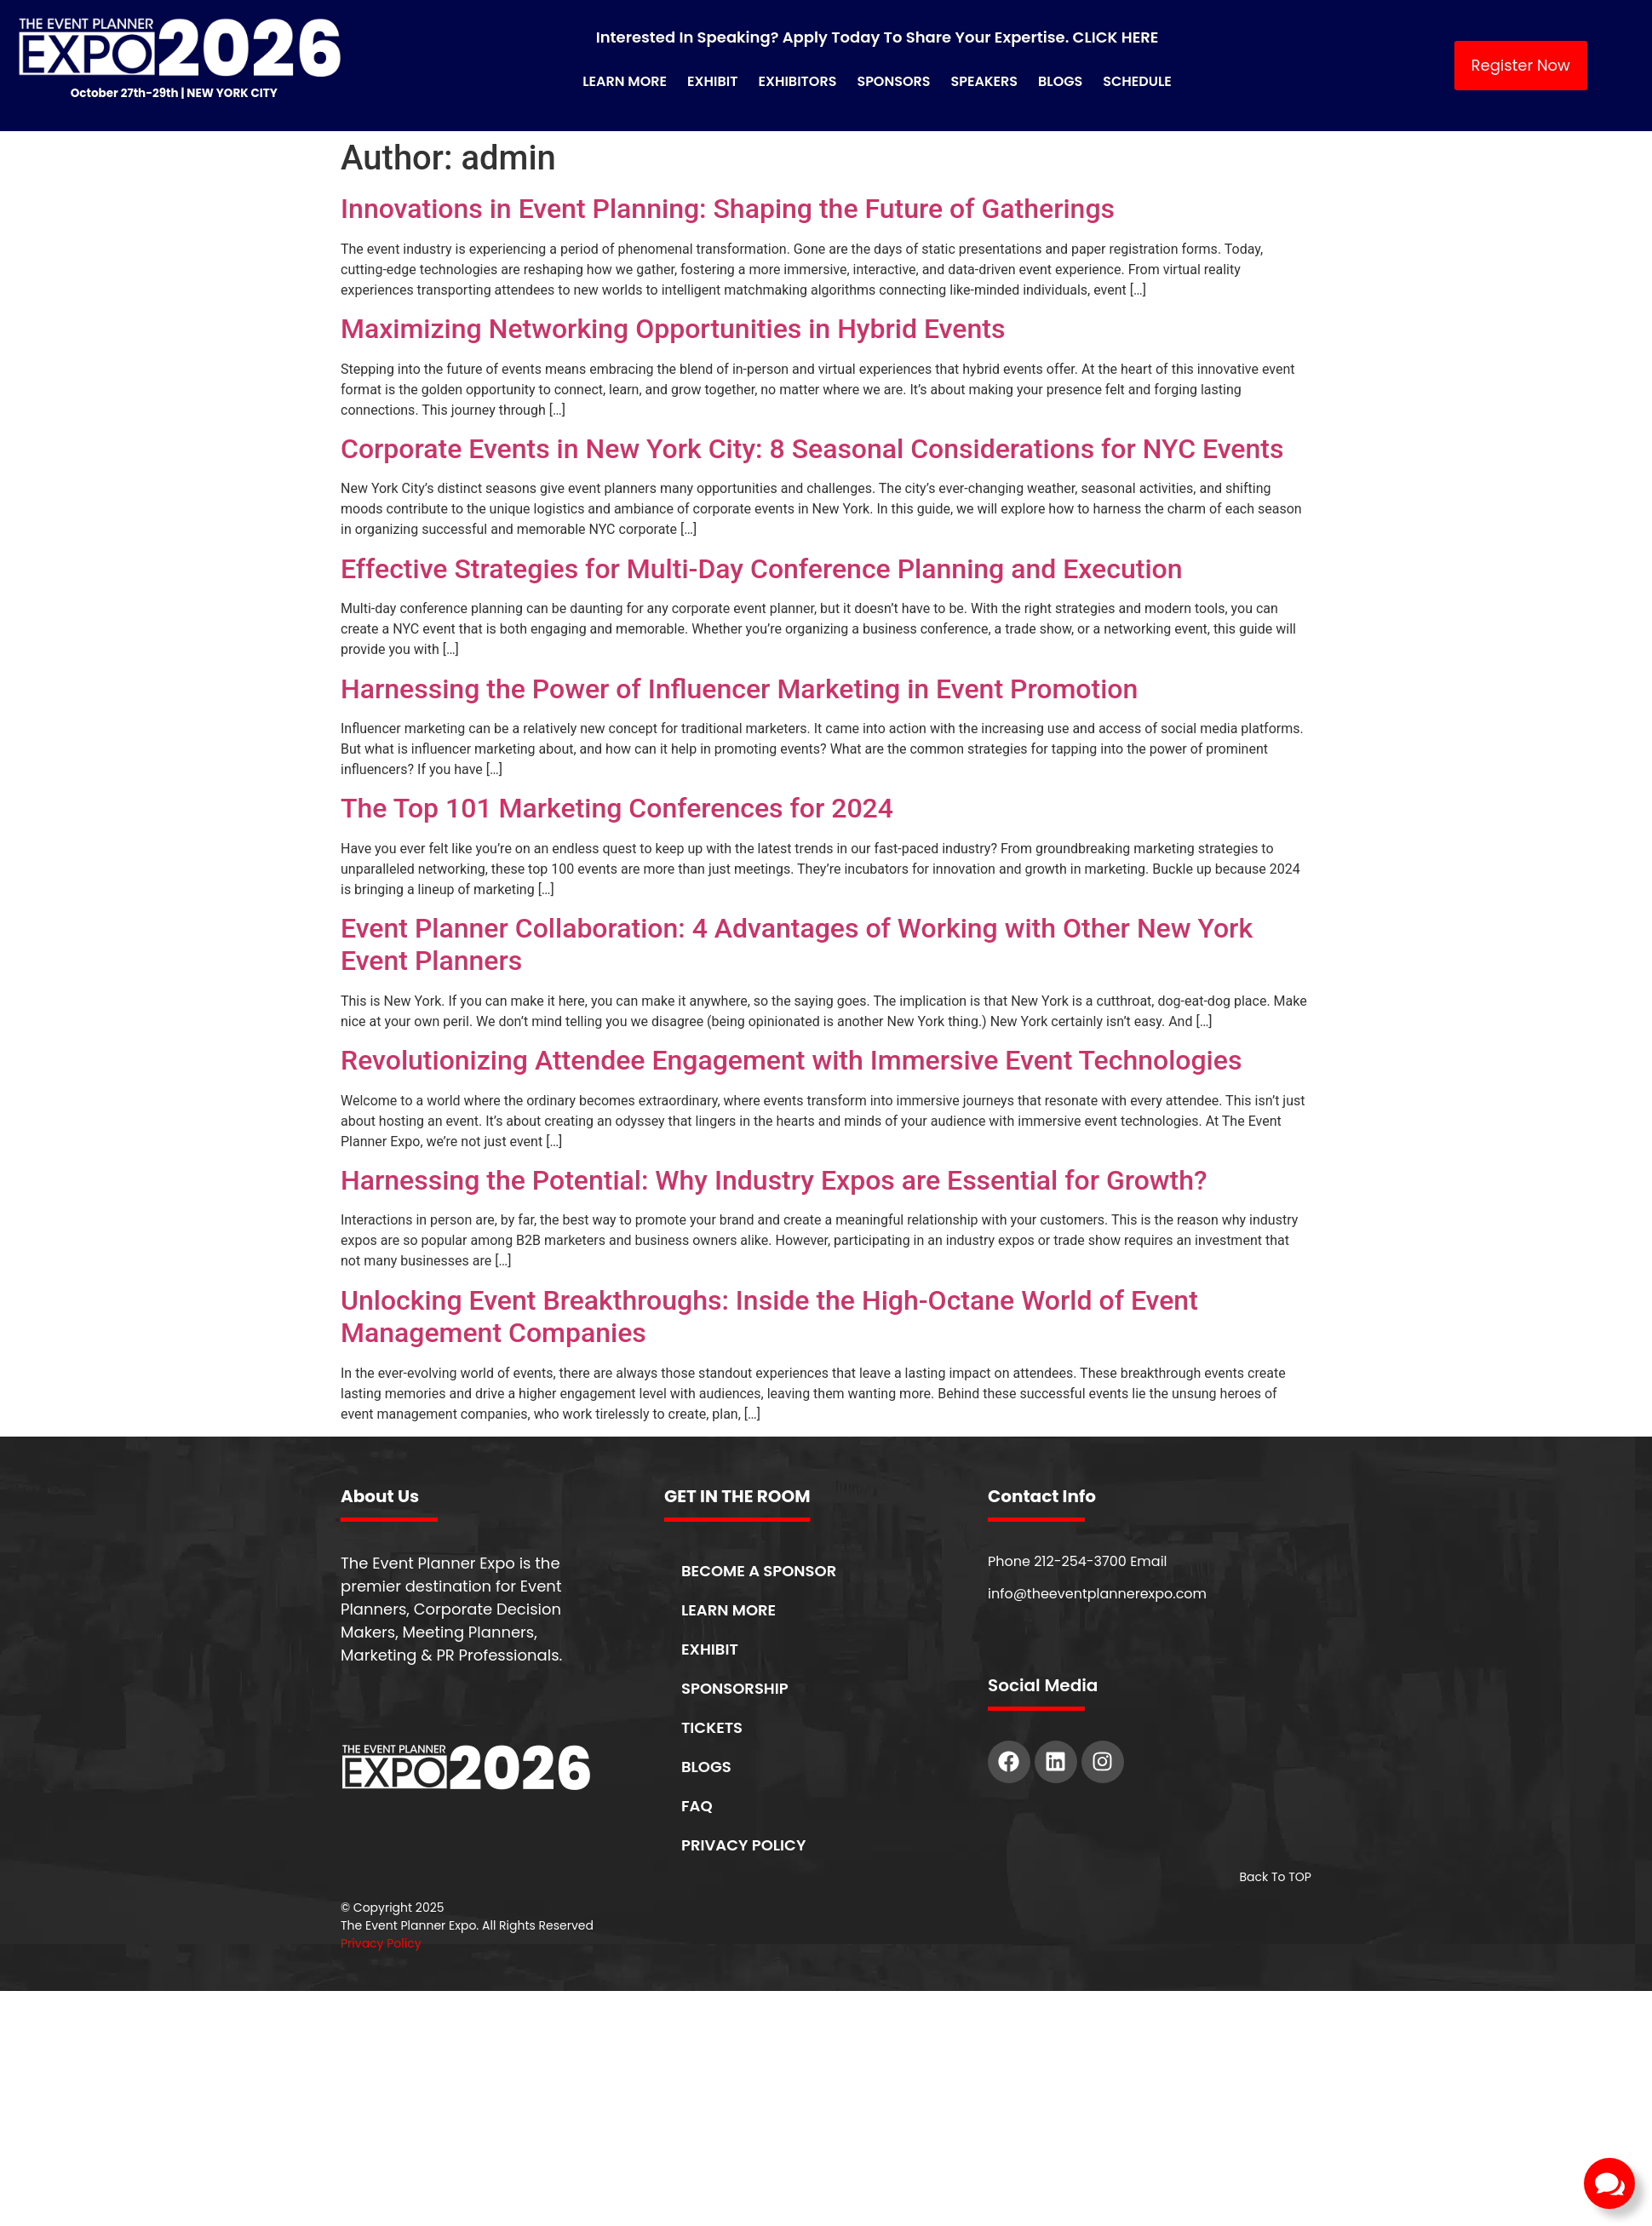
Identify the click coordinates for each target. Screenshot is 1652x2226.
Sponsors (893, 81)
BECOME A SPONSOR (758, 1570)
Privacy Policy (381, 1943)
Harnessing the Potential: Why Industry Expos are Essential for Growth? (774, 1180)
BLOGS (706, 1766)
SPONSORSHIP (735, 1688)
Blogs (1060, 81)
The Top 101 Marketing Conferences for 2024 (617, 808)
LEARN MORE (728, 1610)
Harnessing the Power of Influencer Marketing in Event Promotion (739, 689)
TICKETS (712, 1727)
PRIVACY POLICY (743, 1845)
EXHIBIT (709, 1649)
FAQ (697, 1805)
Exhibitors (797, 81)
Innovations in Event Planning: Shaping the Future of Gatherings (728, 208)
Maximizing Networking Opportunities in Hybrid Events (673, 329)
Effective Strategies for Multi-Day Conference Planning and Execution (762, 569)
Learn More (624, 81)
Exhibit (712, 81)
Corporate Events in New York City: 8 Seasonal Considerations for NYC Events (812, 449)
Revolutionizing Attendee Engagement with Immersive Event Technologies (791, 1060)
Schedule (1137, 81)
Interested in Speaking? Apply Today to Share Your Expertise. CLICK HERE (877, 37)
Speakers (984, 81)
